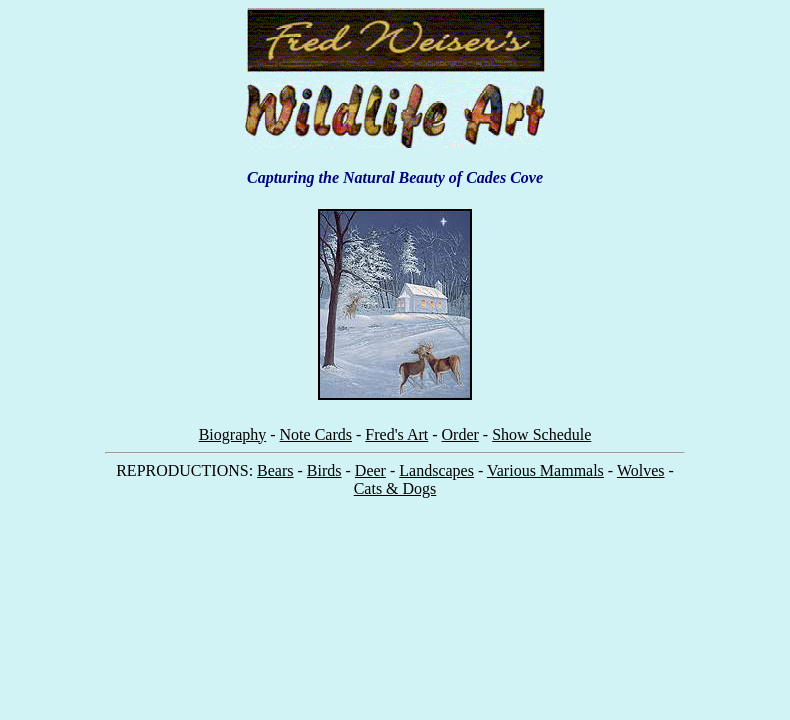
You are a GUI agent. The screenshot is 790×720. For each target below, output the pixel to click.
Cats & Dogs (395, 488)
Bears (275, 470)
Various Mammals (545, 470)
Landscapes (436, 470)
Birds (324, 470)
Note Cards (316, 434)
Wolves (641, 470)
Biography (233, 434)
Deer (370, 470)
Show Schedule (541, 434)
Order (460, 434)
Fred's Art (396, 434)
